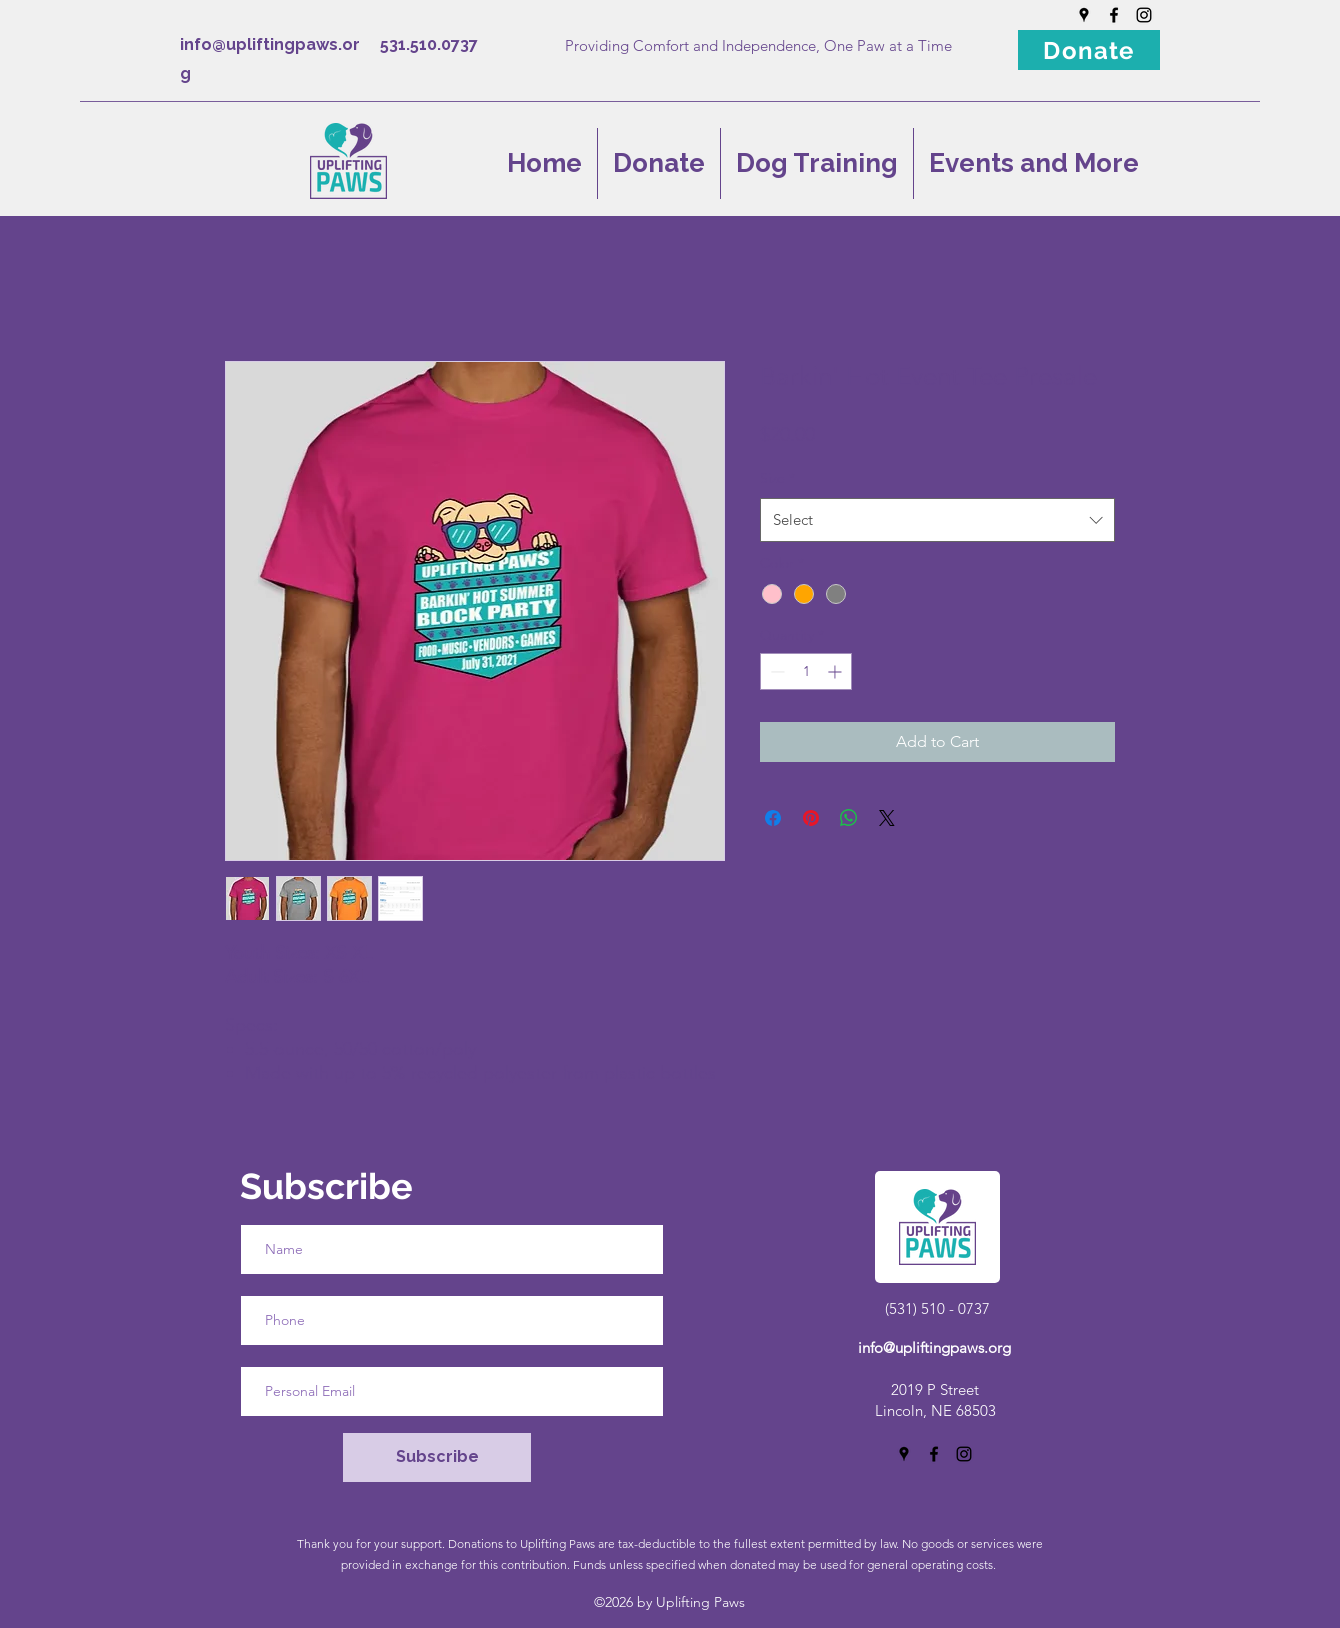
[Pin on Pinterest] (811, 818)
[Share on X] (887, 818)
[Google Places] (1084, 15)
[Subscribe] (437, 1457)
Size (777, 478)
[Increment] (836, 671)
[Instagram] (1144, 15)
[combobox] (937, 520)
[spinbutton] (806, 671)
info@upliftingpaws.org (934, 1347)
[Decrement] (775, 671)
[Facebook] (1114, 15)
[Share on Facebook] (773, 818)
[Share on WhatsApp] (849, 818)
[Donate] (1089, 50)
